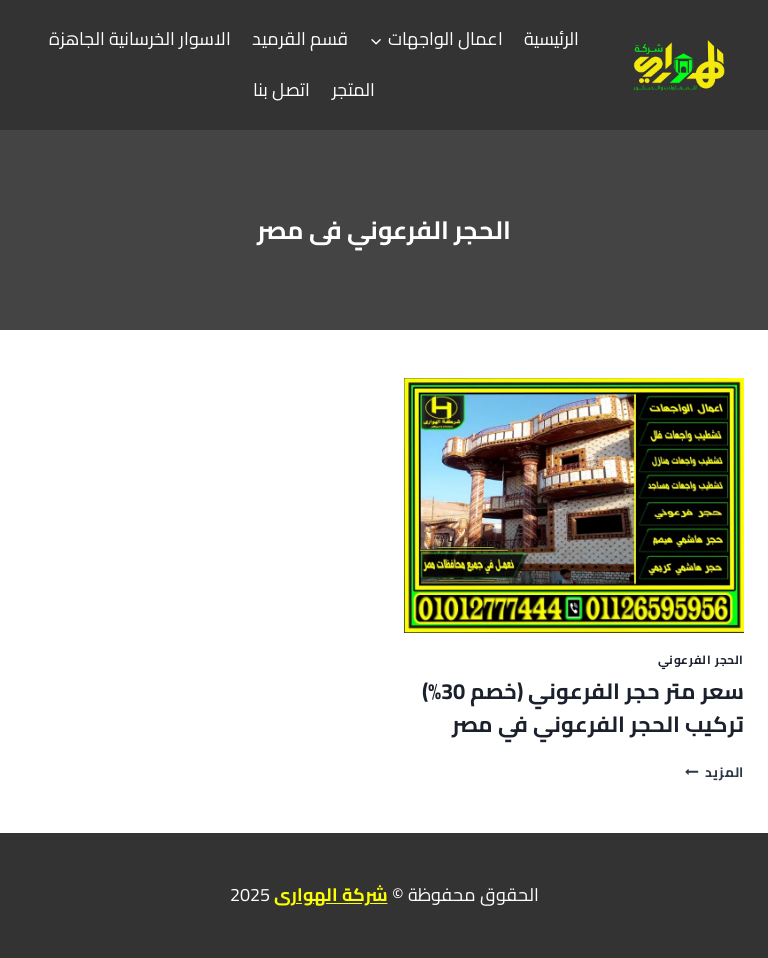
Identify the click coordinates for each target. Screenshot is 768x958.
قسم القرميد (300, 38)
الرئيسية (551, 38)
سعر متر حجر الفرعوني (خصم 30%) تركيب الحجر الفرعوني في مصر (583, 707)
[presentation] (574, 505)
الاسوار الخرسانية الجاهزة (140, 38)
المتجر (353, 89)
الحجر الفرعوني (701, 659)
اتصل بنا (281, 89)
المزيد (714, 772)
